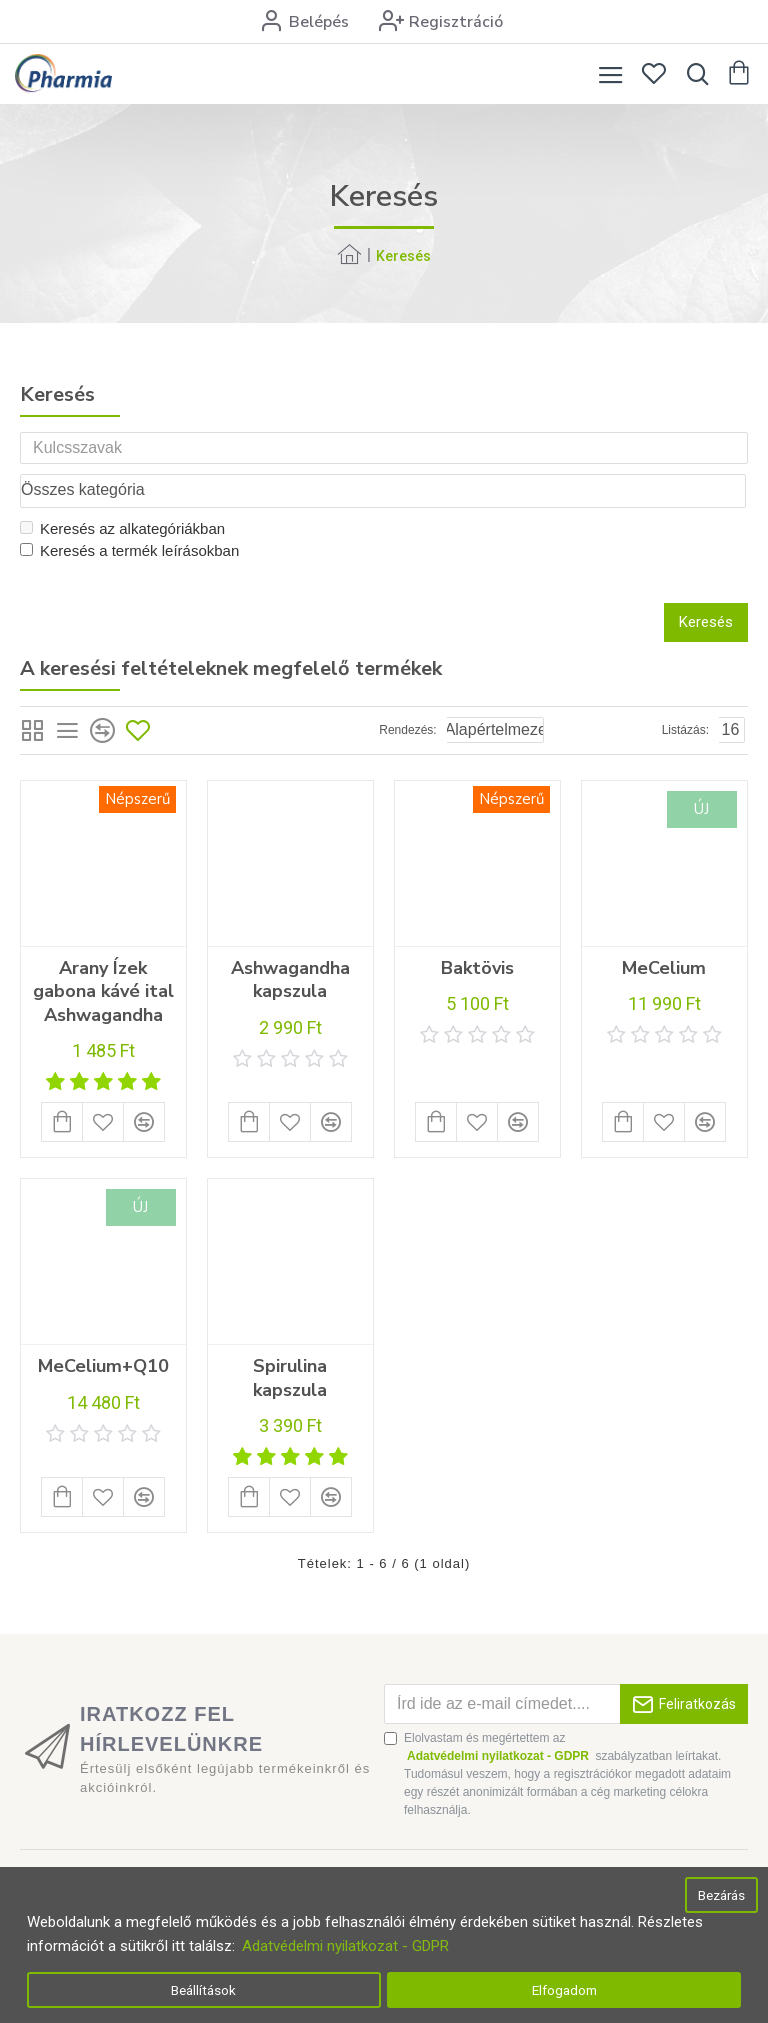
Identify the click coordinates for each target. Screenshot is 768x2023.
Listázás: (685, 692)
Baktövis (477, 930)
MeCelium (664, 930)
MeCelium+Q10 (103, 1328)
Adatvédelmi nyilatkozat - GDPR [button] (345, 1946)
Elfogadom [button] (564, 1990)
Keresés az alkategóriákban (122, 490)
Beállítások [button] (203, 1990)
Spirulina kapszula (290, 1340)
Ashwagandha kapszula (290, 942)
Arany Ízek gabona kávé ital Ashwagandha (103, 954)
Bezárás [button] (721, 1895)
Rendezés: (407, 692)
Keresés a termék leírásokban (129, 512)
